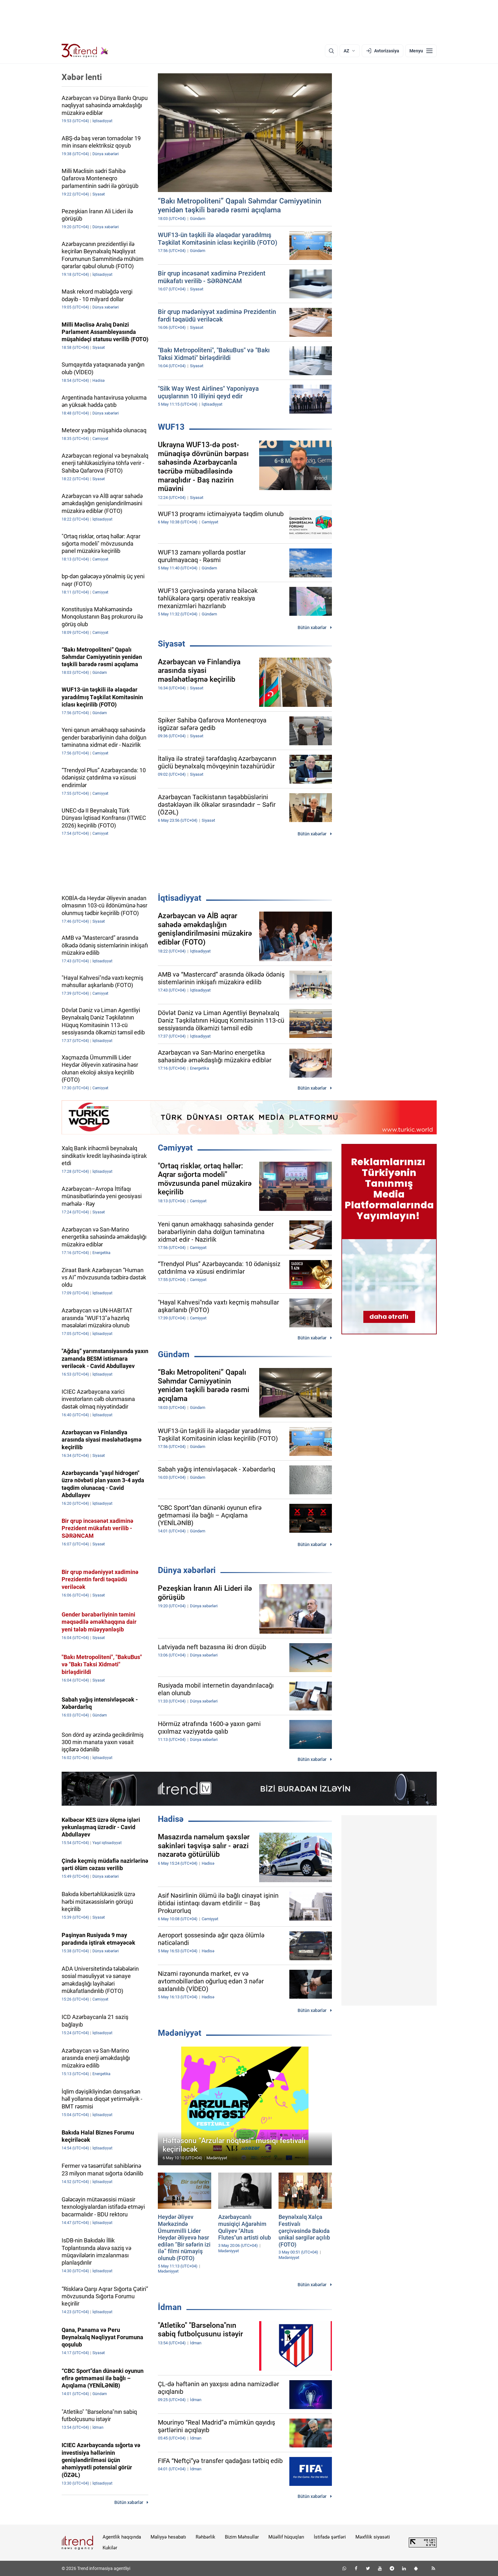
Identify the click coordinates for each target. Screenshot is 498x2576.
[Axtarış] (331, 50)
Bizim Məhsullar (242, 2537)
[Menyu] (421, 50)
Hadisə (171, 1819)
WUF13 (171, 427)
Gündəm (174, 1354)
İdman (170, 2307)
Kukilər (110, 2548)
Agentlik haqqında (122, 2537)
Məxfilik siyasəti (372, 2537)
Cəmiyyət (175, 1147)
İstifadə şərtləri (330, 2537)
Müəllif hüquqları (286, 2537)
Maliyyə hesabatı (168, 2537)
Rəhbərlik (205, 2537)
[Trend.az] (85, 51)
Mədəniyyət (179, 2033)
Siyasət (171, 643)
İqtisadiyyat (179, 898)
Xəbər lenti (82, 77)
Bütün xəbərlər (312, 627)
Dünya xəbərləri (187, 1570)
